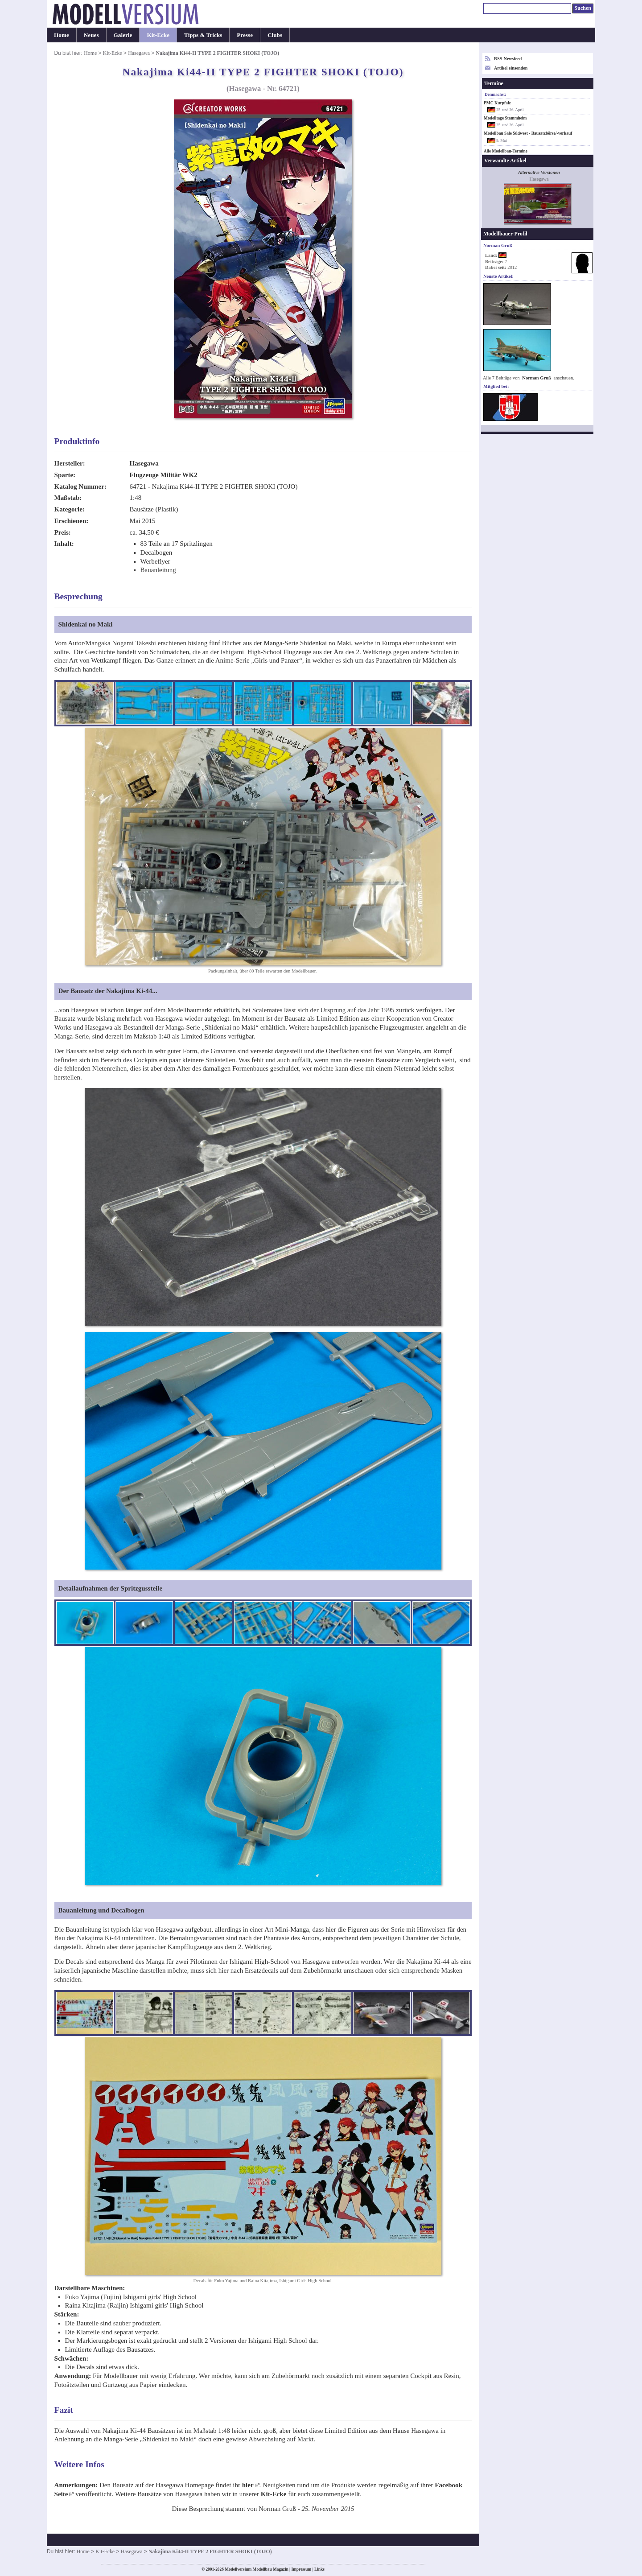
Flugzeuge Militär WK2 (164, 474)
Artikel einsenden (510, 68)
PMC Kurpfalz (497, 103)
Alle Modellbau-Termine (505, 151)
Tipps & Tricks (203, 35)
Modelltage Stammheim (505, 118)
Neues (91, 35)
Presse (245, 35)
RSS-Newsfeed (508, 58)
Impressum (301, 2569)
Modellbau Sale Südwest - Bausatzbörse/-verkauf (528, 133)
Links (319, 2569)
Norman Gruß (536, 377)
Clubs (275, 35)
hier (248, 2485)
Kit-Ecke (158, 35)
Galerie (123, 35)
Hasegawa (139, 53)
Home (61, 35)
